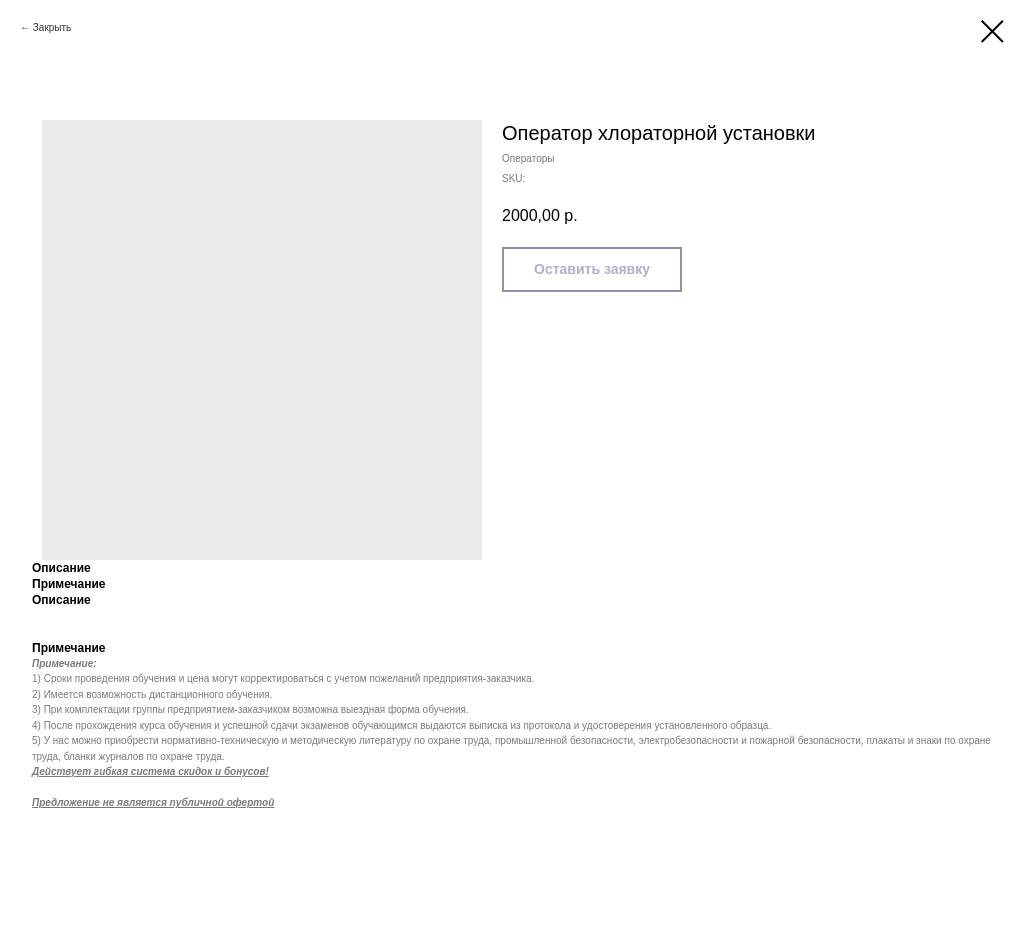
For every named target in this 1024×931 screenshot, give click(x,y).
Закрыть (52, 27)
